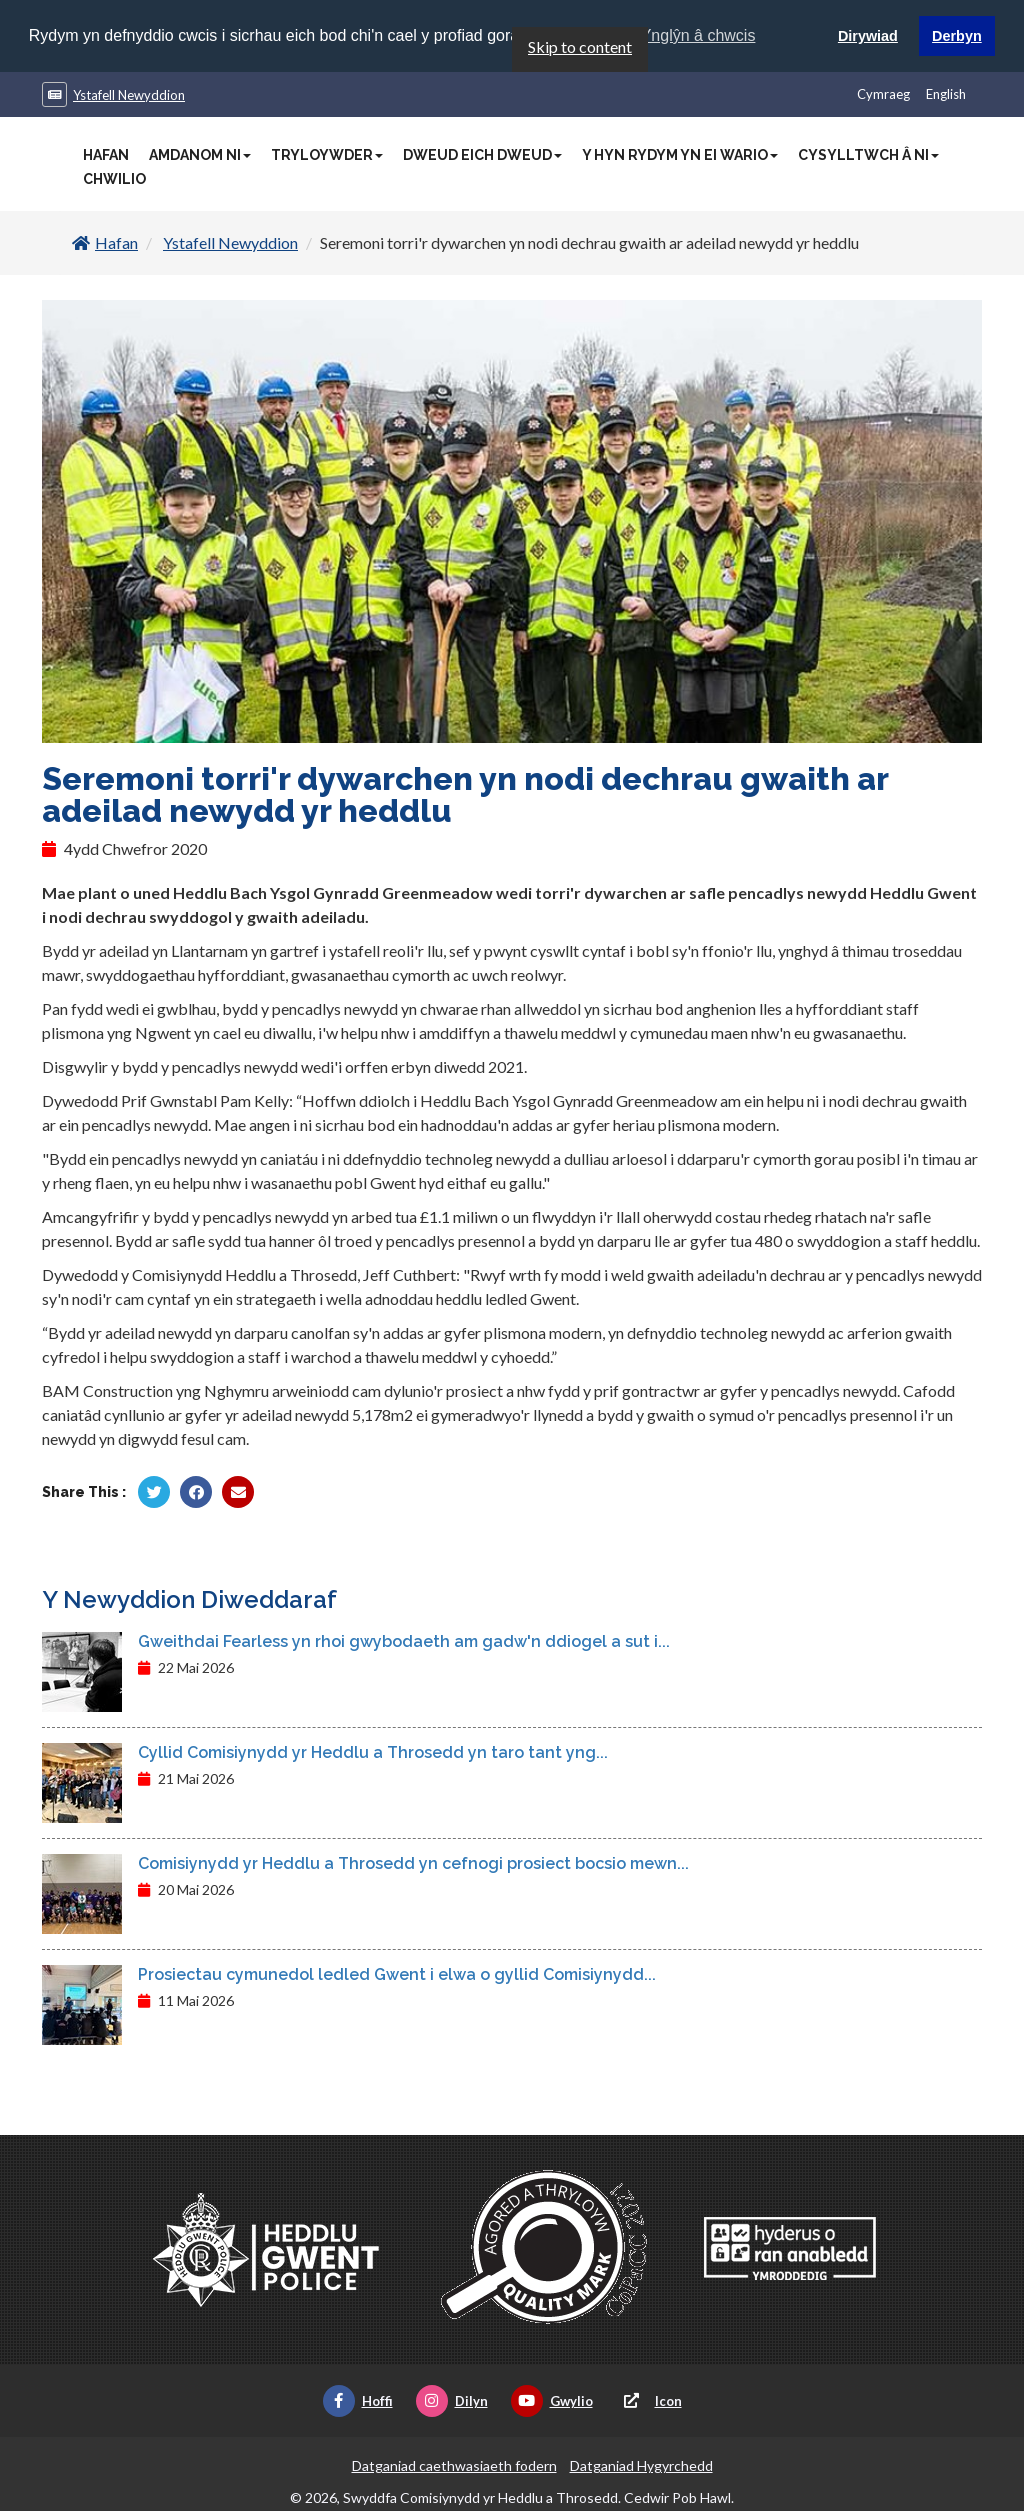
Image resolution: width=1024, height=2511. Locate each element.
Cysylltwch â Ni (868, 154)
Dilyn (452, 2400)
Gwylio (552, 2400)
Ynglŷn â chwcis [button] (698, 35)
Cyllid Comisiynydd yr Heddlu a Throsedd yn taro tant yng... (373, 1751)
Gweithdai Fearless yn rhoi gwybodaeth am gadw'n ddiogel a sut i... (404, 1640)
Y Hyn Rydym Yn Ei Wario (680, 154)
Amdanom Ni (200, 154)
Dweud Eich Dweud (482, 154)
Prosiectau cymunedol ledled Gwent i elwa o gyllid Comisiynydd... (397, 1973)
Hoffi (358, 2400)
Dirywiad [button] (868, 36)
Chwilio (114, 178)
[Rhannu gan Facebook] (196, 1491)
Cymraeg (883, 93)
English (946, 93)
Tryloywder (327, 154)
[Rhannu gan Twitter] (154, 1491)
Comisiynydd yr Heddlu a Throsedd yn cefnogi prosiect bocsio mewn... (413, 1862)
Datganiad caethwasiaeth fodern (454, 2464)
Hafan (106, 154)
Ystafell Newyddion (129, 94)
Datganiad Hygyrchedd (641, 2464)
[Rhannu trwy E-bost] (238, 1491)
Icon (649, 2400)
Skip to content (580, 45)
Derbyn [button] (957, 36)
